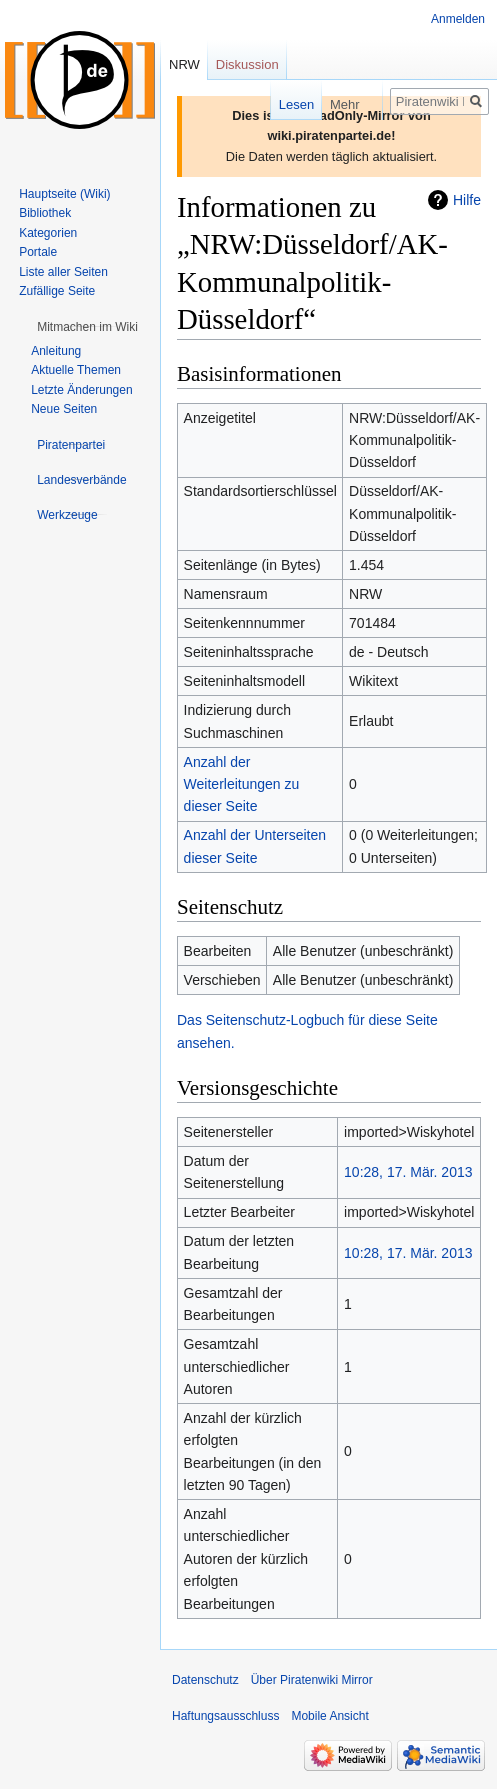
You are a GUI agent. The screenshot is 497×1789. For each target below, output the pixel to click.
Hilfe (467, 200)
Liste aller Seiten (63, 272)
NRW (184, 64)
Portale (38, 252)
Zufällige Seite (57, 291)
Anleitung (56, 351)
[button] (87, 327)
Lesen (276, 104)
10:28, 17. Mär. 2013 (408, 1172)
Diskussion (247, 64)
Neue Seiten (64, 409)
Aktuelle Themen (76, 370)
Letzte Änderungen (81, 390)
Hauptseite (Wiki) (64, 194)
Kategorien (48, 233)
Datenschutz (205, 1680)
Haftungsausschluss (225, 1716)
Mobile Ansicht (329, 1716)
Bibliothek (45, 213)
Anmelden (458, 19)
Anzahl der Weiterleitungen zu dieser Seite (242, 784)
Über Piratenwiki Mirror (312, 1680)
